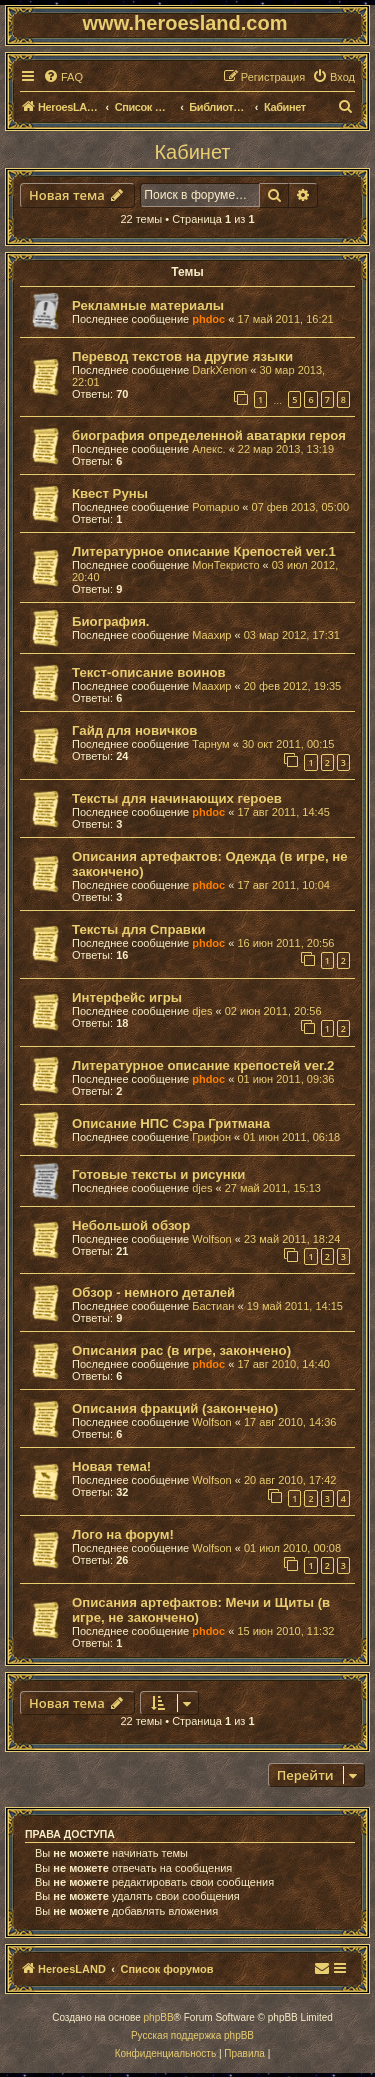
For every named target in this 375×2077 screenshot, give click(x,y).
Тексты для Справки (139, 929)
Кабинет (192, 152)
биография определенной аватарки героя (209, 435)
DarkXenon (219, 370)
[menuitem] (63, 77)
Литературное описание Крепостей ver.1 (204, 551)
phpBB (159, 2017)
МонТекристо (225, 565)
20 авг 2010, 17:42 (290, 1480)
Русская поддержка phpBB (192, 2035)
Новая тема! (111, 1466)
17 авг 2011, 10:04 (283, 885)
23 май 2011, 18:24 (292, 1239)
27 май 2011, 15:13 (273, 1188)
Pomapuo (215, 507)
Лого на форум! (123, 1534)
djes (202, 1011)
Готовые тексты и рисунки (158, 1174)
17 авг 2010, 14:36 (290, 1422)
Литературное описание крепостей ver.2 (203, 1065)
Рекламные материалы (148, 305)
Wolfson (212, 1239)
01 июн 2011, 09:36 (285, 1079)
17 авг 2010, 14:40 (283, 1364)
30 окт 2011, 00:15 (288, 744)
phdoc (208, 319)
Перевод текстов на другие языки (182, 356)
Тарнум (210, 744)
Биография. (111, 621)
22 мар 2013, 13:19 (286, 449)
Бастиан (213, 1306)
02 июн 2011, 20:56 (273, 1011)
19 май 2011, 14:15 (295, 1306)
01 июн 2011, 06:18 (291, 1137)
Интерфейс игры (127, 997)
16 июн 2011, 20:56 (285, 943)
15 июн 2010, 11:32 (285, 1631)
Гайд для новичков (134, 730)
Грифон (211, 1137)
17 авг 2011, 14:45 (283, 812)
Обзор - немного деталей (153, 1292)
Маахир (211, 635)
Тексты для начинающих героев (177, 798)
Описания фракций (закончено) (175, 1408)
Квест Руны (110, 493)
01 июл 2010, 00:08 (292, 1548)
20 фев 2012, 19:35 (292, 686)
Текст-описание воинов (149, 672)
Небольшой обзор (131, 1225)
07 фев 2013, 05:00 (300, 507)
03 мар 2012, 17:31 (292, 635)
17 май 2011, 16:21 (285, 319)
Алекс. (208, 449)
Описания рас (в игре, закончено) (181, 1350)
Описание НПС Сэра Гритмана (171, 1123)
